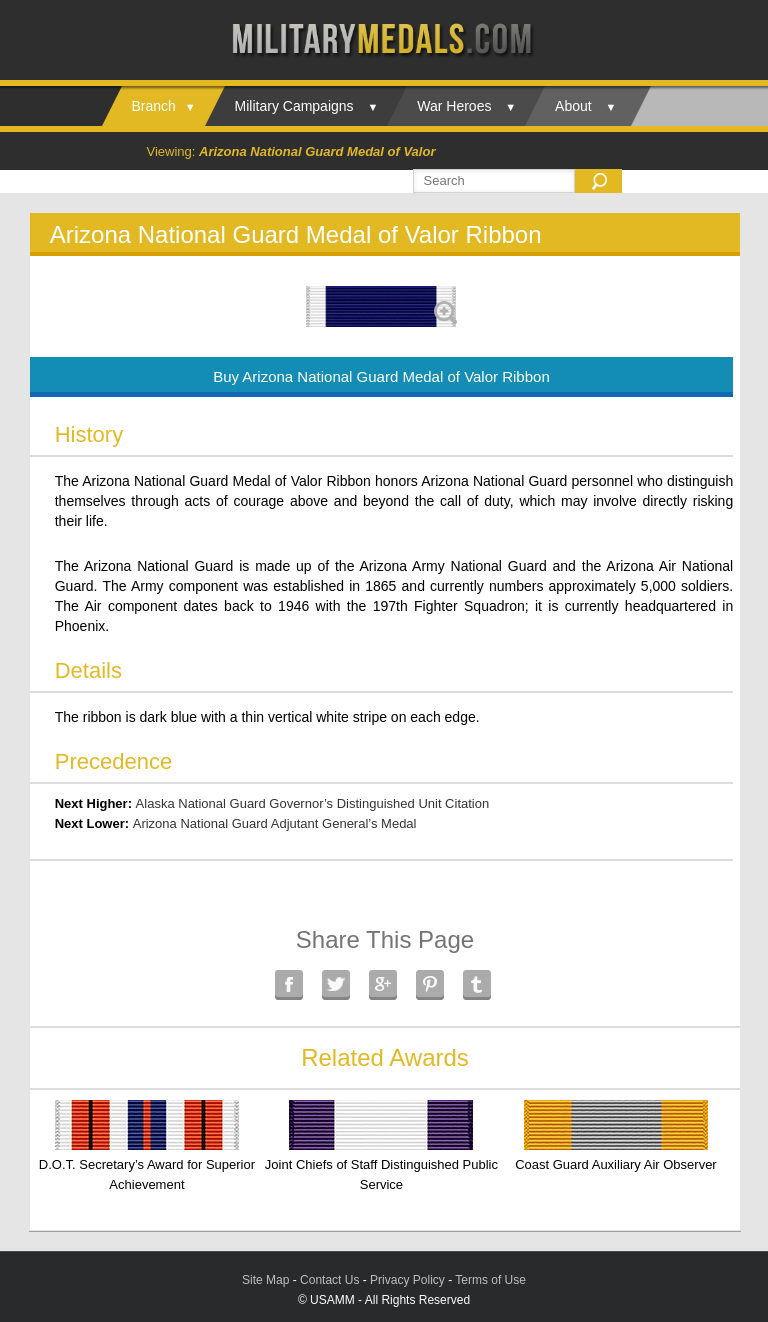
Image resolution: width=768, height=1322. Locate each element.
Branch (154, 106)
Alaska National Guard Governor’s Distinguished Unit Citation (313, 803)
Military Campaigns (294, 106)
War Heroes (454, 106)
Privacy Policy (407, 1280)
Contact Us (329, 1280)
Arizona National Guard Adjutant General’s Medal (275, 823)
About (573, 106)
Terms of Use (490, 1280)
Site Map (265, 1280)
